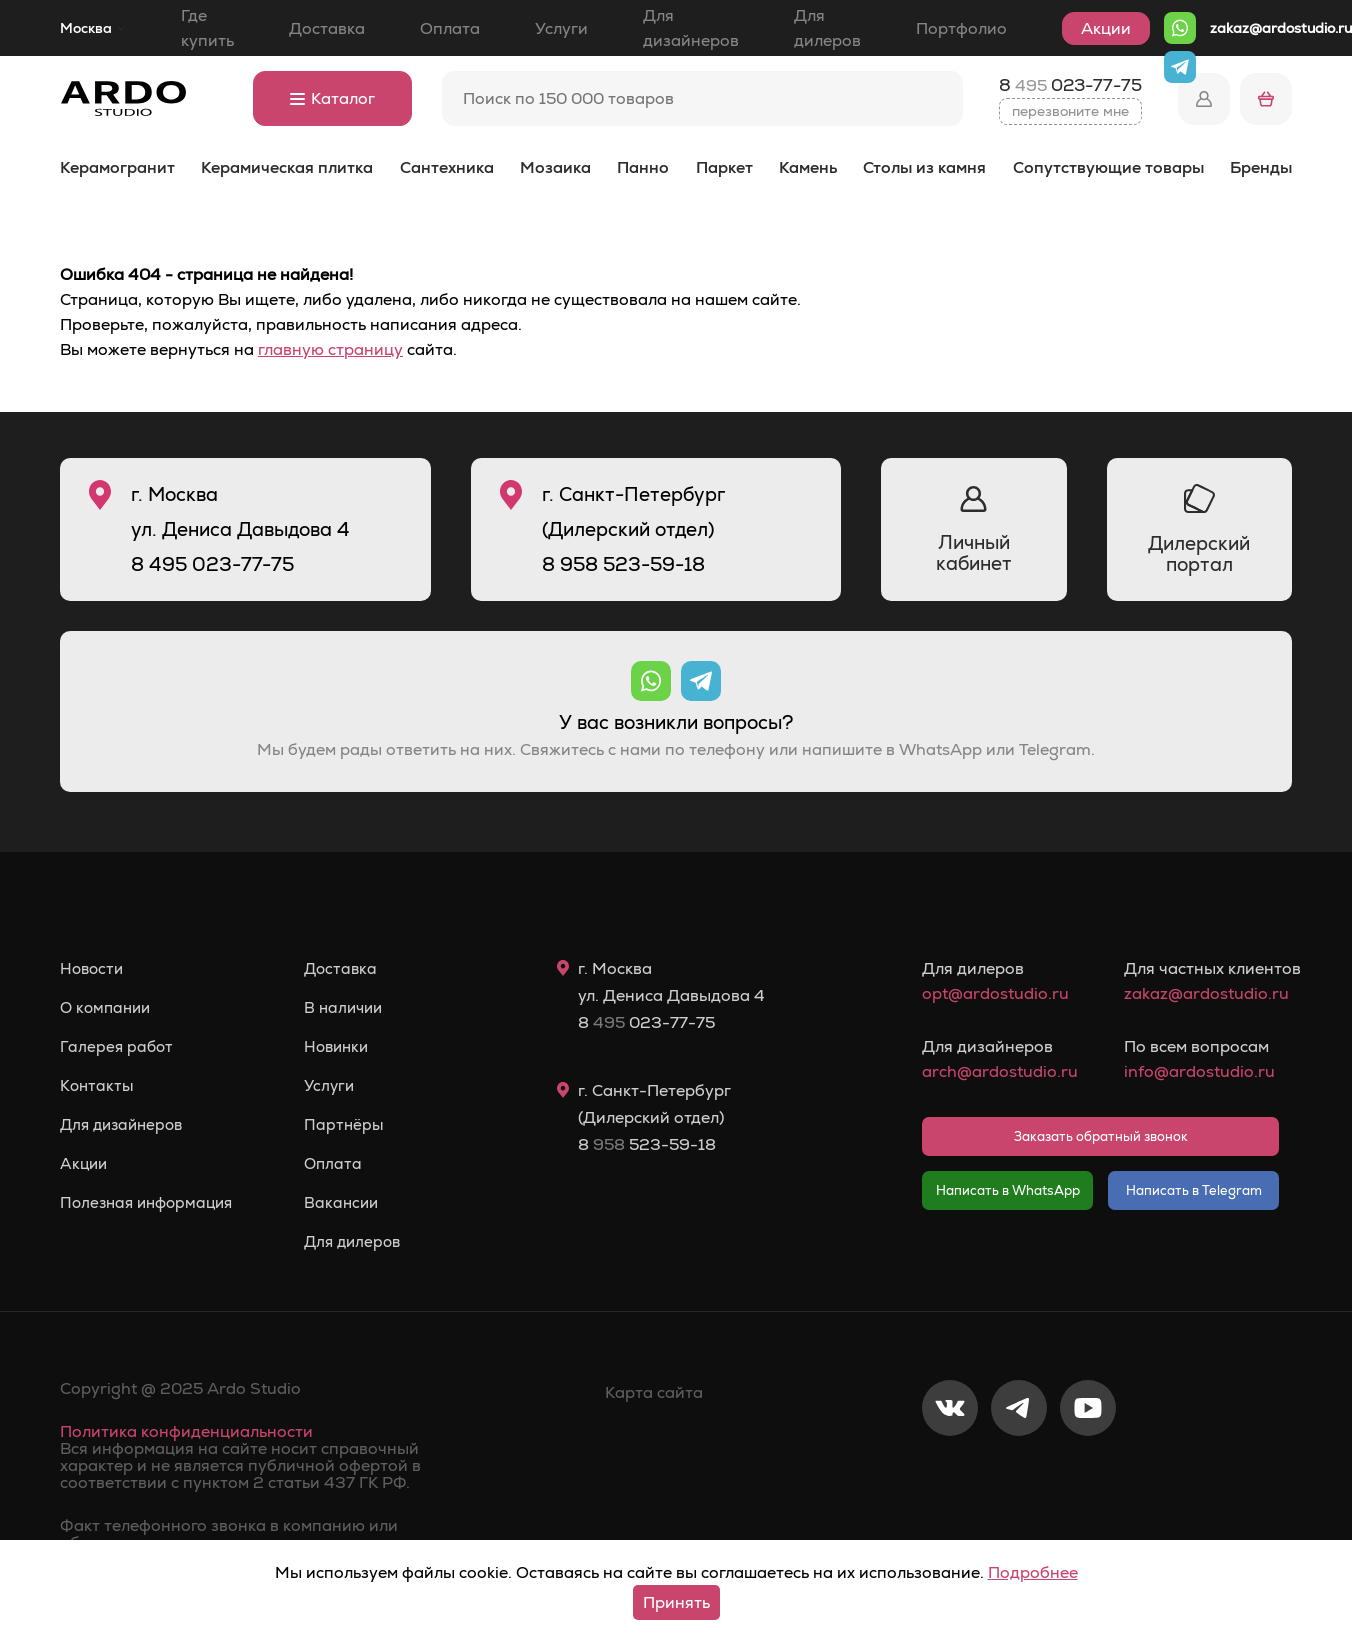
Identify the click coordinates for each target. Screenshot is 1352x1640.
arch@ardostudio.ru (999, 1071)
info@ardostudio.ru (1199, 1071)
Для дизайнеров (691, 28)
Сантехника (447, 167)
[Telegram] (1019, 1474)
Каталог (332, 98)
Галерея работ (118, 1047)
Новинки (349, 1047)
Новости (93, 969)
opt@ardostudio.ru (995, 993)
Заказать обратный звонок (1101, 1136)
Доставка (327, 28)
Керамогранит (117, 167)
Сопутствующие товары (1108, 167)
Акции (1106, 28)
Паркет (724, 167)
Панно (643, 167)
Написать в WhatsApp (1008, 1190)
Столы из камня (924, 167)
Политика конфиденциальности (186, 1431)
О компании (108, 1008)
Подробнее (1033, 1572)
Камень (808, 167)
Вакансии (353, 1203)
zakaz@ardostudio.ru (1281, 28)
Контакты (98, 1086)
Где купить (207, 28)
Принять (676, 1602)
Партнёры (355, 1125)
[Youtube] (1088, 1474)
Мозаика (555, 167)
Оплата (450, 28)
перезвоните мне (1070, 111)
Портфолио (961, 28)
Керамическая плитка (287, 167)
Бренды (1261, 167)
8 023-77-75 (1070, 85)
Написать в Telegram (1194, 1190)
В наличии (356, 1008)
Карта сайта (654, 1392)
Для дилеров (827, 28)
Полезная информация (151, 1203)
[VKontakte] (950, 1474)
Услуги (561, 28)
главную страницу (330, 349)
